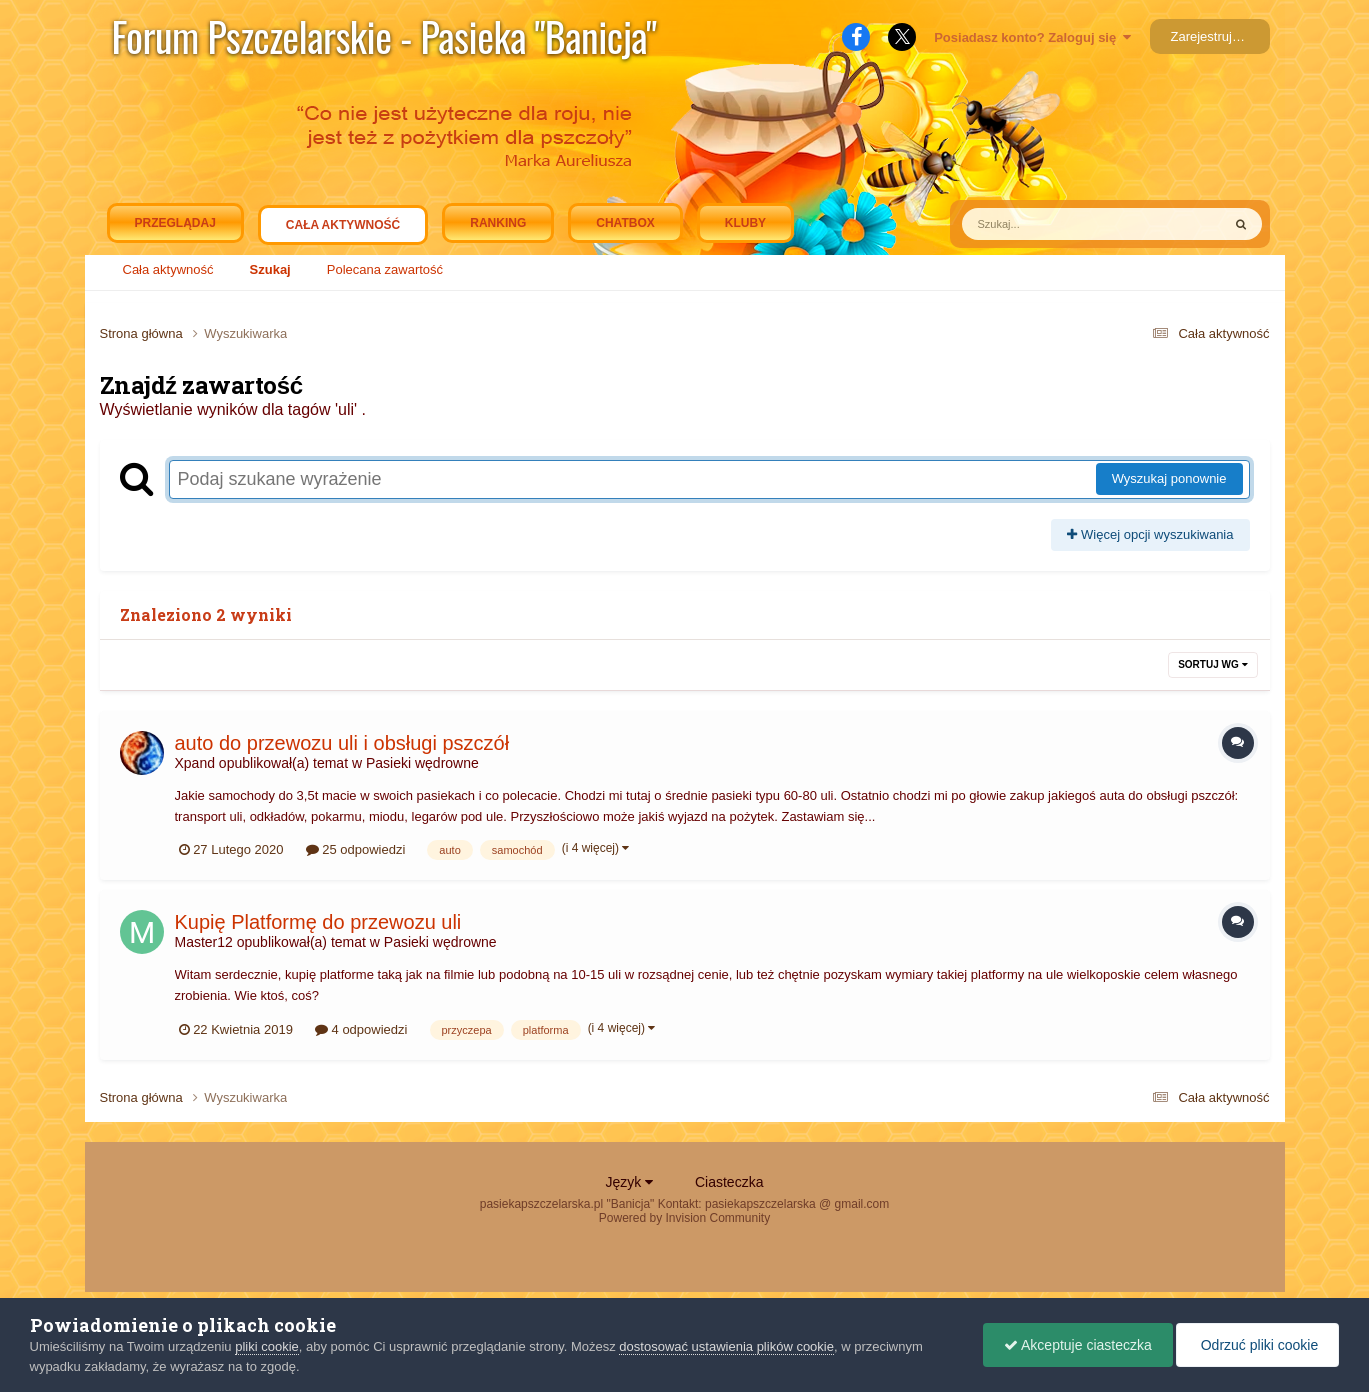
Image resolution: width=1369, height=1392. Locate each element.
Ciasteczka (729, 1182)
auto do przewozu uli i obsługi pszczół (342, 743)
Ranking (498, 223)
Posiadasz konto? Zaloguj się (1032, 37)
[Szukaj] (1045, 224)
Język (630, 1182)
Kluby (745, 223)
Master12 (204, 942)
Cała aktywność (343, 230)
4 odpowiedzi (361, 1029)
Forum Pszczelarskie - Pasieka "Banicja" (384, 36)
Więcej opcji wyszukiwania (1150, 534)
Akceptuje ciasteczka (1078, 1345)
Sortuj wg (1212, 664)
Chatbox (625, 223)
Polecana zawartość (385, 269)
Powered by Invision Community (684, 1218)
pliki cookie (267, 1346)
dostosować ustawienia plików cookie (726, 1346)
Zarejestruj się (1212, 36)
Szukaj (270, 269)
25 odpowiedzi (356, 849)
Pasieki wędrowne (422, 763)
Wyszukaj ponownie (1169, 478)
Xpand (195, 763)
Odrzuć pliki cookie (1257, 1345)
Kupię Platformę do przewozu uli (318, 922)
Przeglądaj (175, 223)
